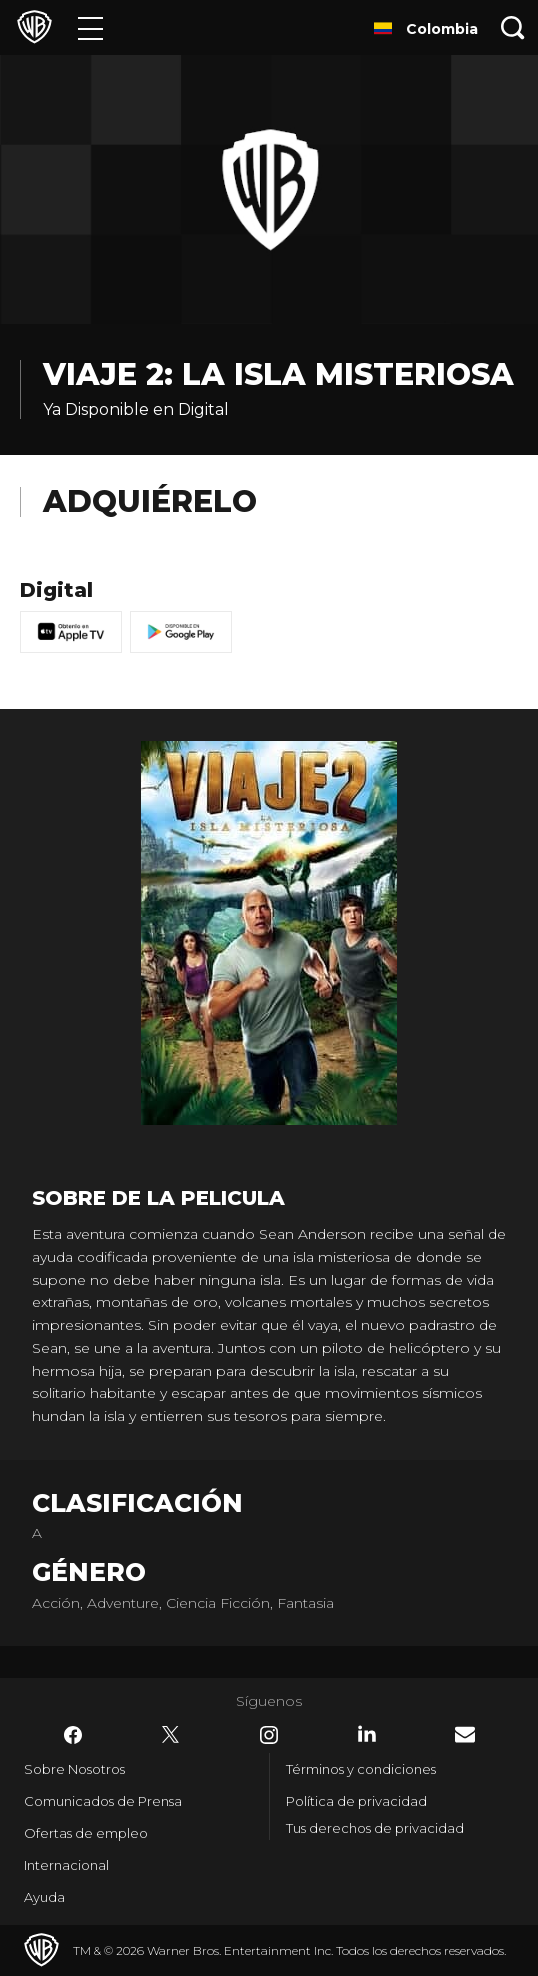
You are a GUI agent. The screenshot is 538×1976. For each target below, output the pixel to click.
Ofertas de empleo (86, 1833)
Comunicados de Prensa (103, 1801)
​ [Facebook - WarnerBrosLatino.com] (73, 1735)
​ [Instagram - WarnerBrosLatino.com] (269, 1735)
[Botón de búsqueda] (513, 27)
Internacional (66, 1865)
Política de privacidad (356, 1801)
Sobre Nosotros (74, 1769)
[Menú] (90, 27)
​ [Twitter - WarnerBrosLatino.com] (171, 1735)
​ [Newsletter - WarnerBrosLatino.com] (465, 1734)
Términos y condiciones (361, 1769)
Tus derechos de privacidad (375, 1828)
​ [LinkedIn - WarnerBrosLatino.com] (367, 1734)
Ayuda (44, 1897)
